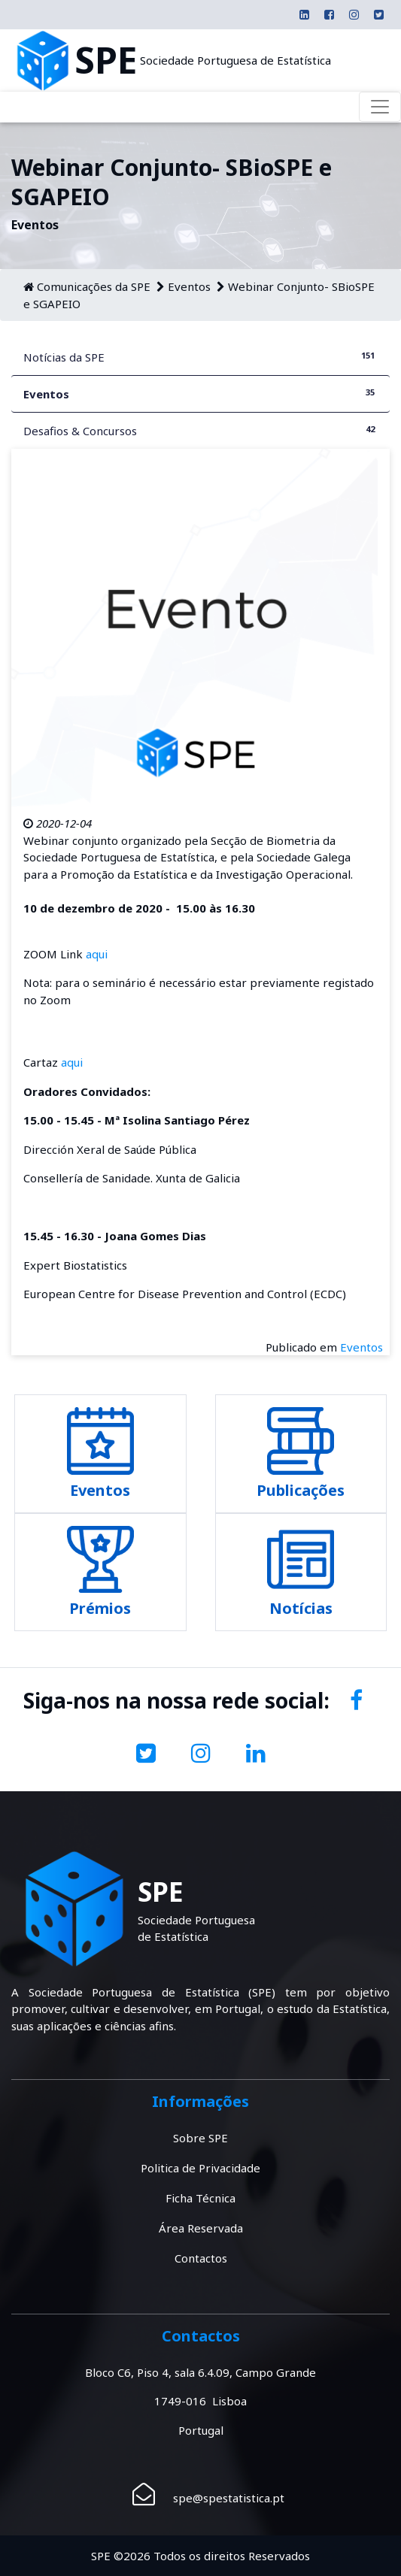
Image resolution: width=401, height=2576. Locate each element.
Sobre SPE (200, 2137)
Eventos (189, 286)
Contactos (201, 2258)
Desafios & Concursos (200, 430)
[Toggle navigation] (380, 107)
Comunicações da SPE (93, 286)
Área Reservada (201, 2227)
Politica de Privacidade (200, 2167)
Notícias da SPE (200, 357)
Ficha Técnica (200, 2197)
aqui (97, 953)
